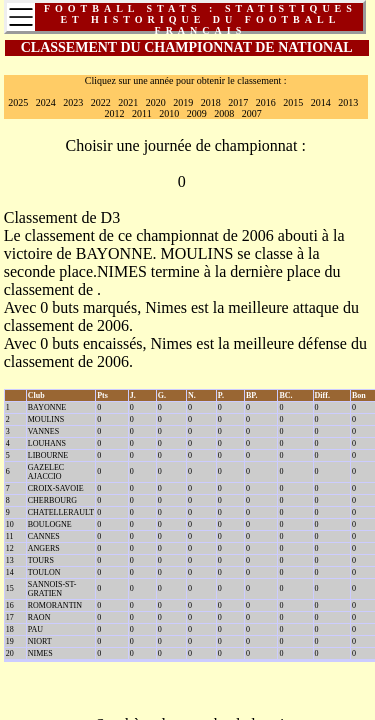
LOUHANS (47, 443)
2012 (115, 113)
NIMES (122, 271)
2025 (18, 102)
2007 (252, 113)
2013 (348, 102)
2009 (197, 113)
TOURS (41, 560)
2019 (183, 102)
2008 (224, 113)
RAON (39, 617)
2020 (156, 102)
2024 (46, 102)
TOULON (44, 572)
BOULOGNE (50, 524)
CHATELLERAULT (61, 512)
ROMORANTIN (55, 605)
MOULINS (196, 253)
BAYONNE (114, 253)
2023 (73, 102)
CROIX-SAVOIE (56, 488)
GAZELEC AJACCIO (46, 472)
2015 (293, 102)
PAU (35, 629)
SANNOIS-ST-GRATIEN (52, 589)
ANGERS (44, 548)
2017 (238, 102)
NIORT (40, 641)
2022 (101, 102)
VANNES (43, 431)
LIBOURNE (48, 455)
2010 (169, 113)
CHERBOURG (52, 500)
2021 (128, 102)
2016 (266, 102)
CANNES (44, 536)
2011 (142, 113)
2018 (211, 102)
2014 (321, 102)
